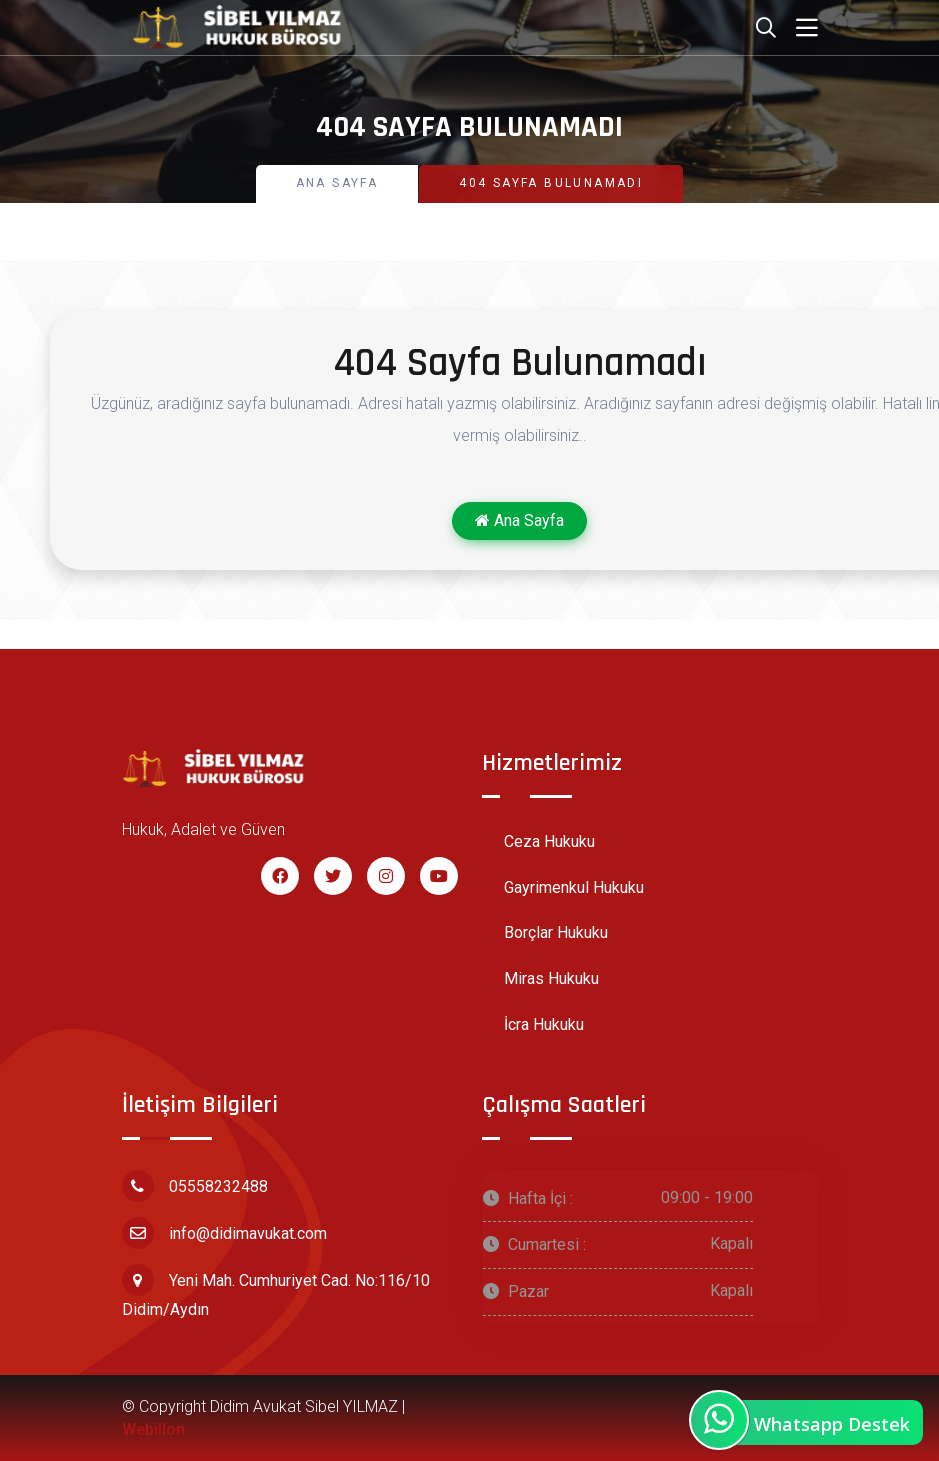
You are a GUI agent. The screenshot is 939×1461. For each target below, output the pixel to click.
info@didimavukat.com (224, 1233)
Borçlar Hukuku (545, 933)
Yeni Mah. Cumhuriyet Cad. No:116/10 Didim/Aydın (276, 1291)
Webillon (153, 1429)
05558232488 (195, 1186)
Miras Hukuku (540, 979)
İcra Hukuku (533, 1025)
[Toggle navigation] (807, 28)
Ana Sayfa (337, 183)
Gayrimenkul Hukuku (563, 888)
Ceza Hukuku (538, 842)
